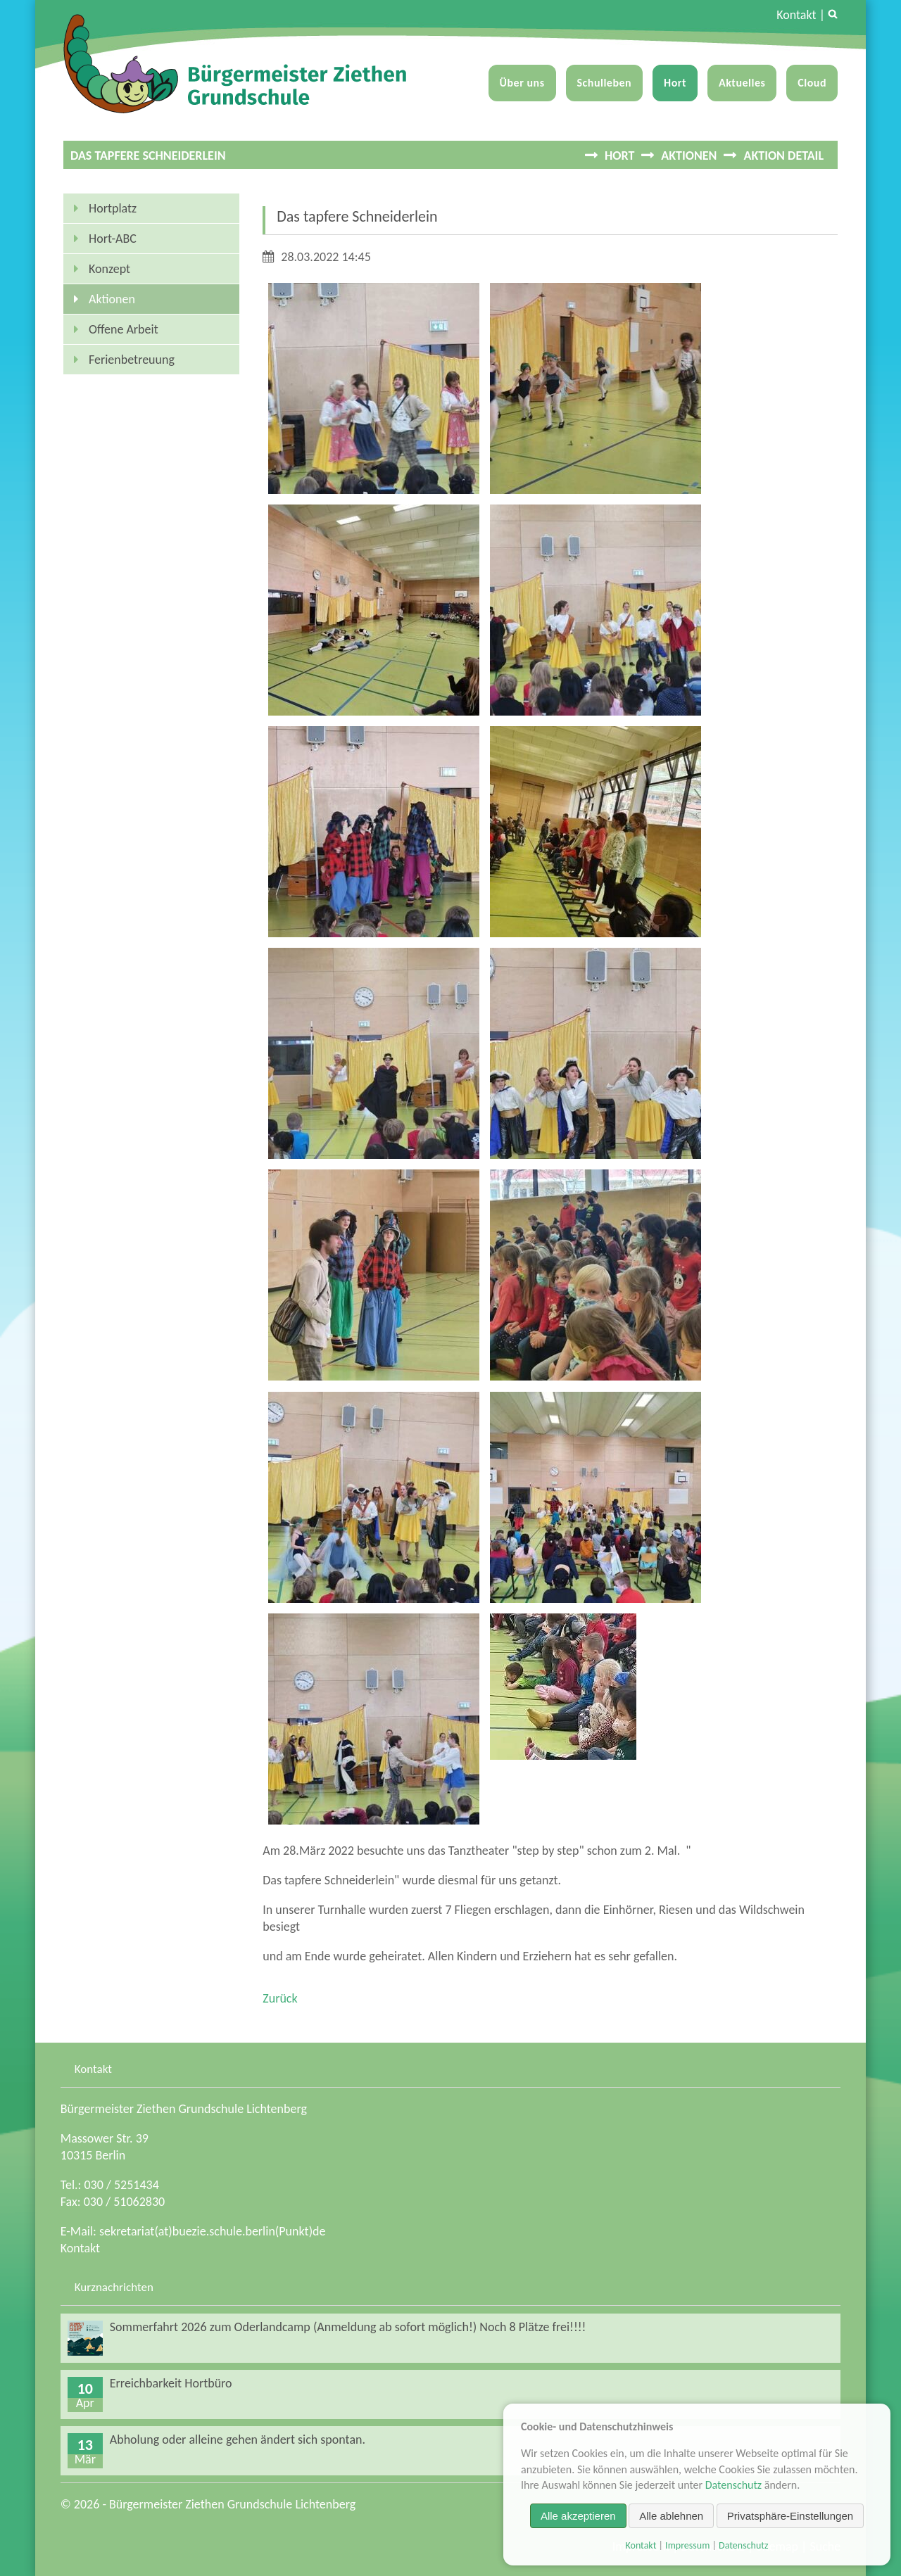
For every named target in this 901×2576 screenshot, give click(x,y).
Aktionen (689, 155)
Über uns (522, 82)
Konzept (109, 269)
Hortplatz (113, 208)
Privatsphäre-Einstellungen (790, 2516)
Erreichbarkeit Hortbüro (171, 2383)
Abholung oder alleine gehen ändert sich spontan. (237, 2439)
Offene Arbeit (123, 329)
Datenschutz (733, 2485)
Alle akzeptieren (578, 2516)
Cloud (812, 82)
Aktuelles (742, 82)
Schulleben (604, 82)
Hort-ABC (113, 238)
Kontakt (796, 15)
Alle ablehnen (671, 2516)
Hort (675, 82)
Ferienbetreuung (132, 359)
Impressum (687, 2545)
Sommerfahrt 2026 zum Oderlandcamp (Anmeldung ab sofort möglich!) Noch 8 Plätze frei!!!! (348, 2327)
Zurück (280, 1998)
